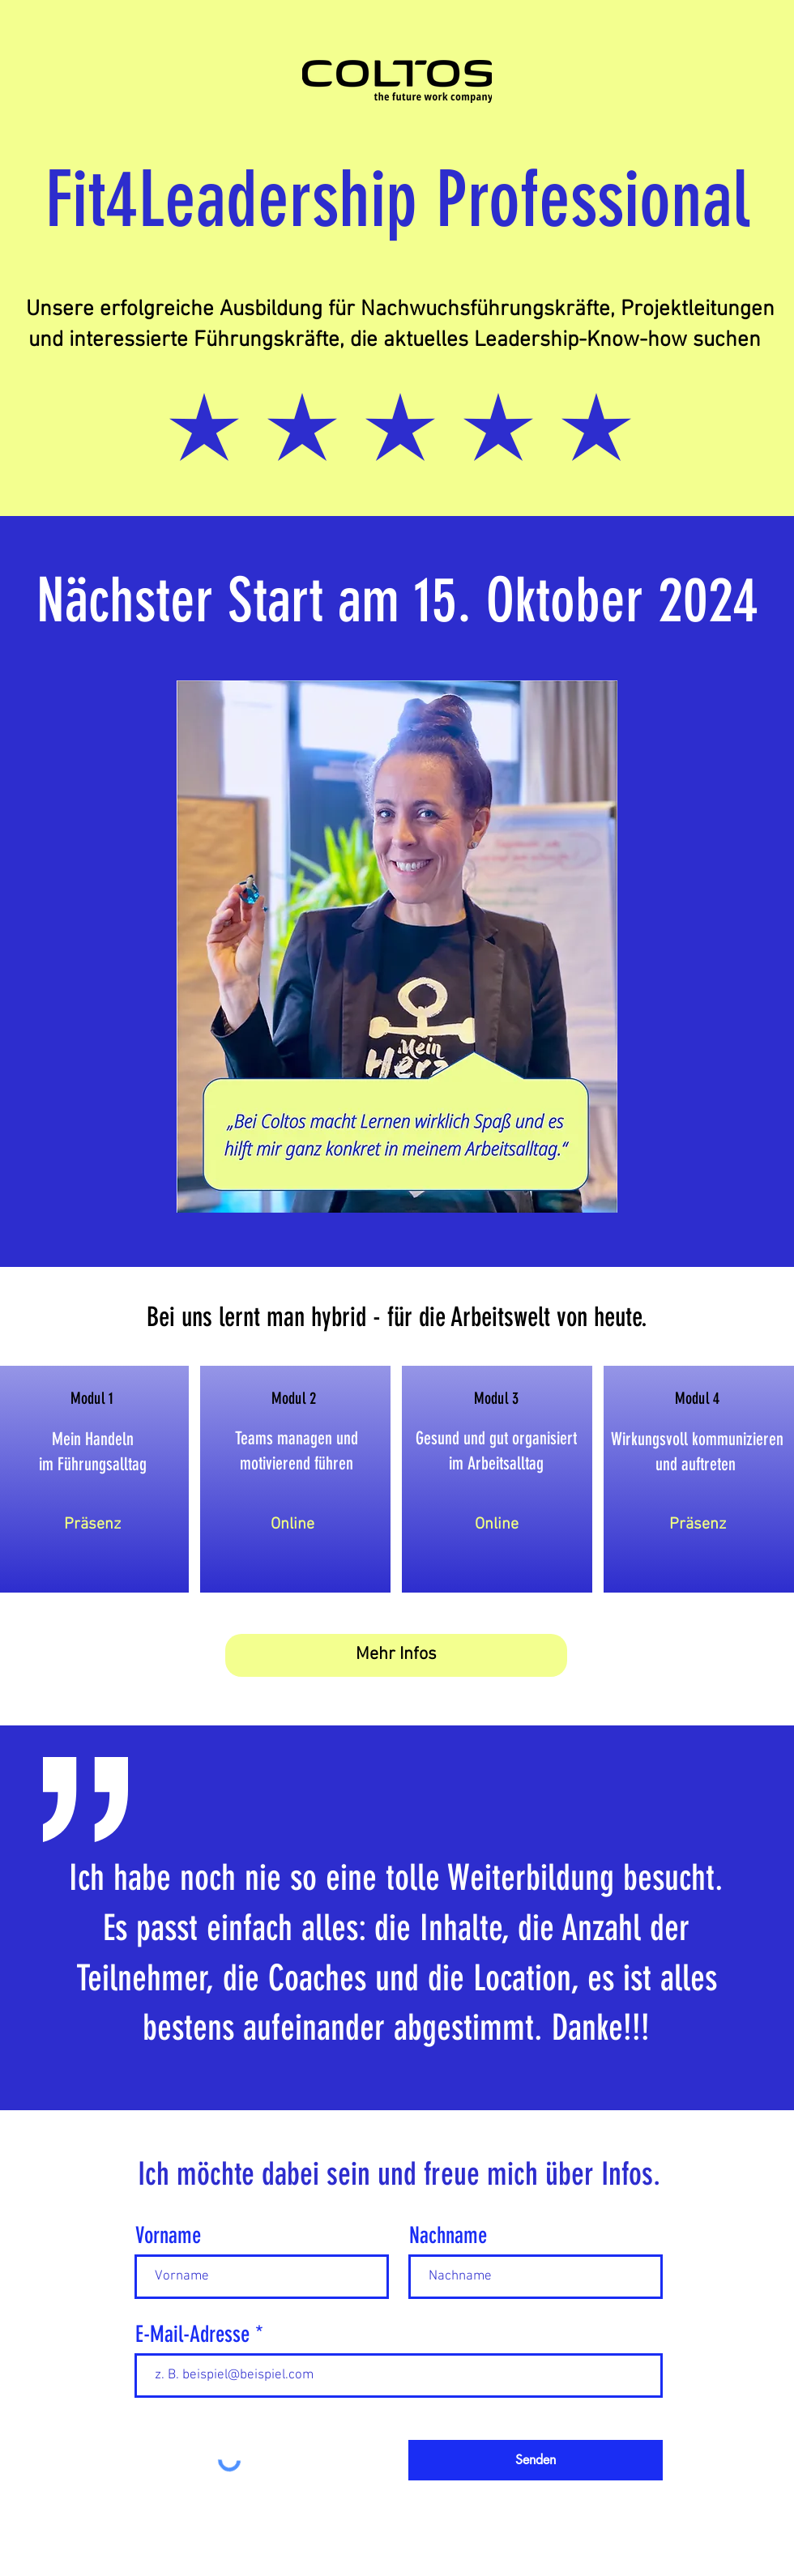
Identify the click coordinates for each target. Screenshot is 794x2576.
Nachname (448, 2235)
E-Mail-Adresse (192, 2334)
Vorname (168, 2235)
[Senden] (535, 2460)
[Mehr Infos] (396, 1655)
